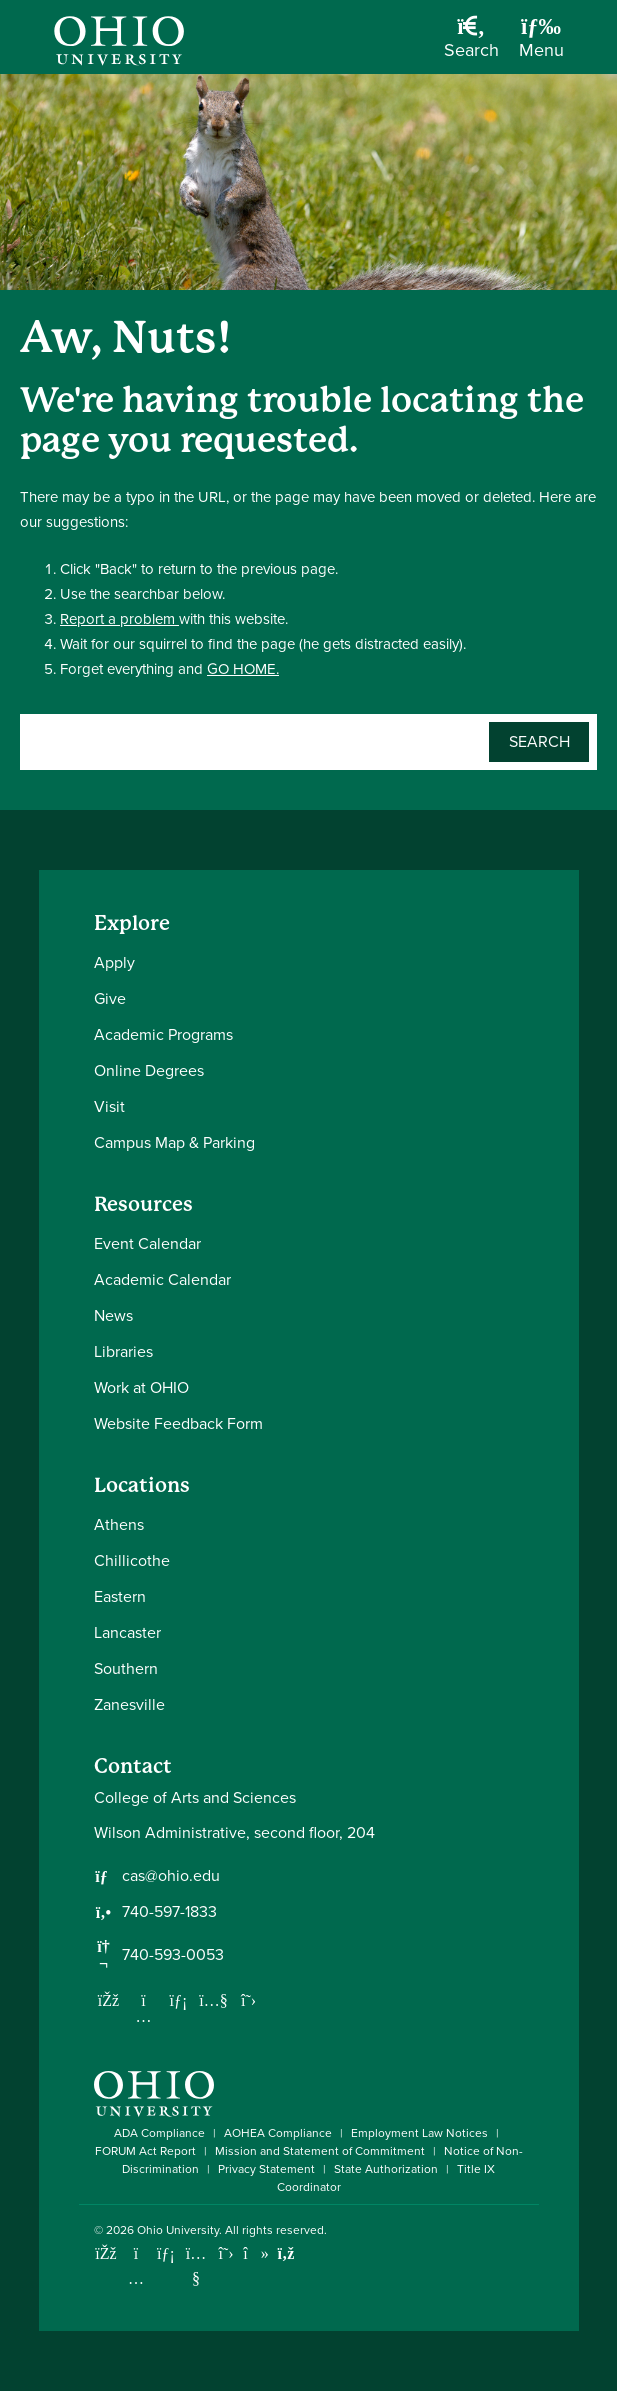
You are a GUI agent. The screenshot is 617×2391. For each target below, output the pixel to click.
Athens (119, 1524)
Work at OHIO (141, 1387)
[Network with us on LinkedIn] (179, 2000)
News (113, 1315)
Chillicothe (132, 1560)
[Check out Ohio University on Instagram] (136, 2278)
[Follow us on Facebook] (109, 2000)
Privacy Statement (266, 2169)
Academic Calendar (162, 1279)
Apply (114, 962)
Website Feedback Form (178, 1423)
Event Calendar (147, 1243)
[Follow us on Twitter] (249, 2000)
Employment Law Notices (419, 2133)
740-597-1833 (169, 1912)
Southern (126, 1668)
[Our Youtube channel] (214, 2000)
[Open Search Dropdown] (471, 44)
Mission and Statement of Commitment (320, 2151)
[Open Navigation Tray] (541, 44)
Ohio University (178, 2230)
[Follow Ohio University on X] (226, 2253)
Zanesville (129, 1704)
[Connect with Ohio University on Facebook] (106, 2253)
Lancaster (127, 1632)
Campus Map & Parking (174, 1142)
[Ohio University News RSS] (286, 2253)
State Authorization (386, 2169)
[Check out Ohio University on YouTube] (196, 2266)
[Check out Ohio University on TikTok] (256, 2253)
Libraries (123, 1351)
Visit (109, 1106)
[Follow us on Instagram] (144, 2016)
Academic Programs (163, 1034)
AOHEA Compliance (278, 2133)
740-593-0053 (173, 1955)
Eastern (120, 1596)
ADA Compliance (159, 2133)
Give (110, 998)
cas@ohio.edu (171, 1876)
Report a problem (119, 619)
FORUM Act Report (145, 2151)
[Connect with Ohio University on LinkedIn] (166, 2253)
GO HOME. (243, 669)
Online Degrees (149, 1070)
